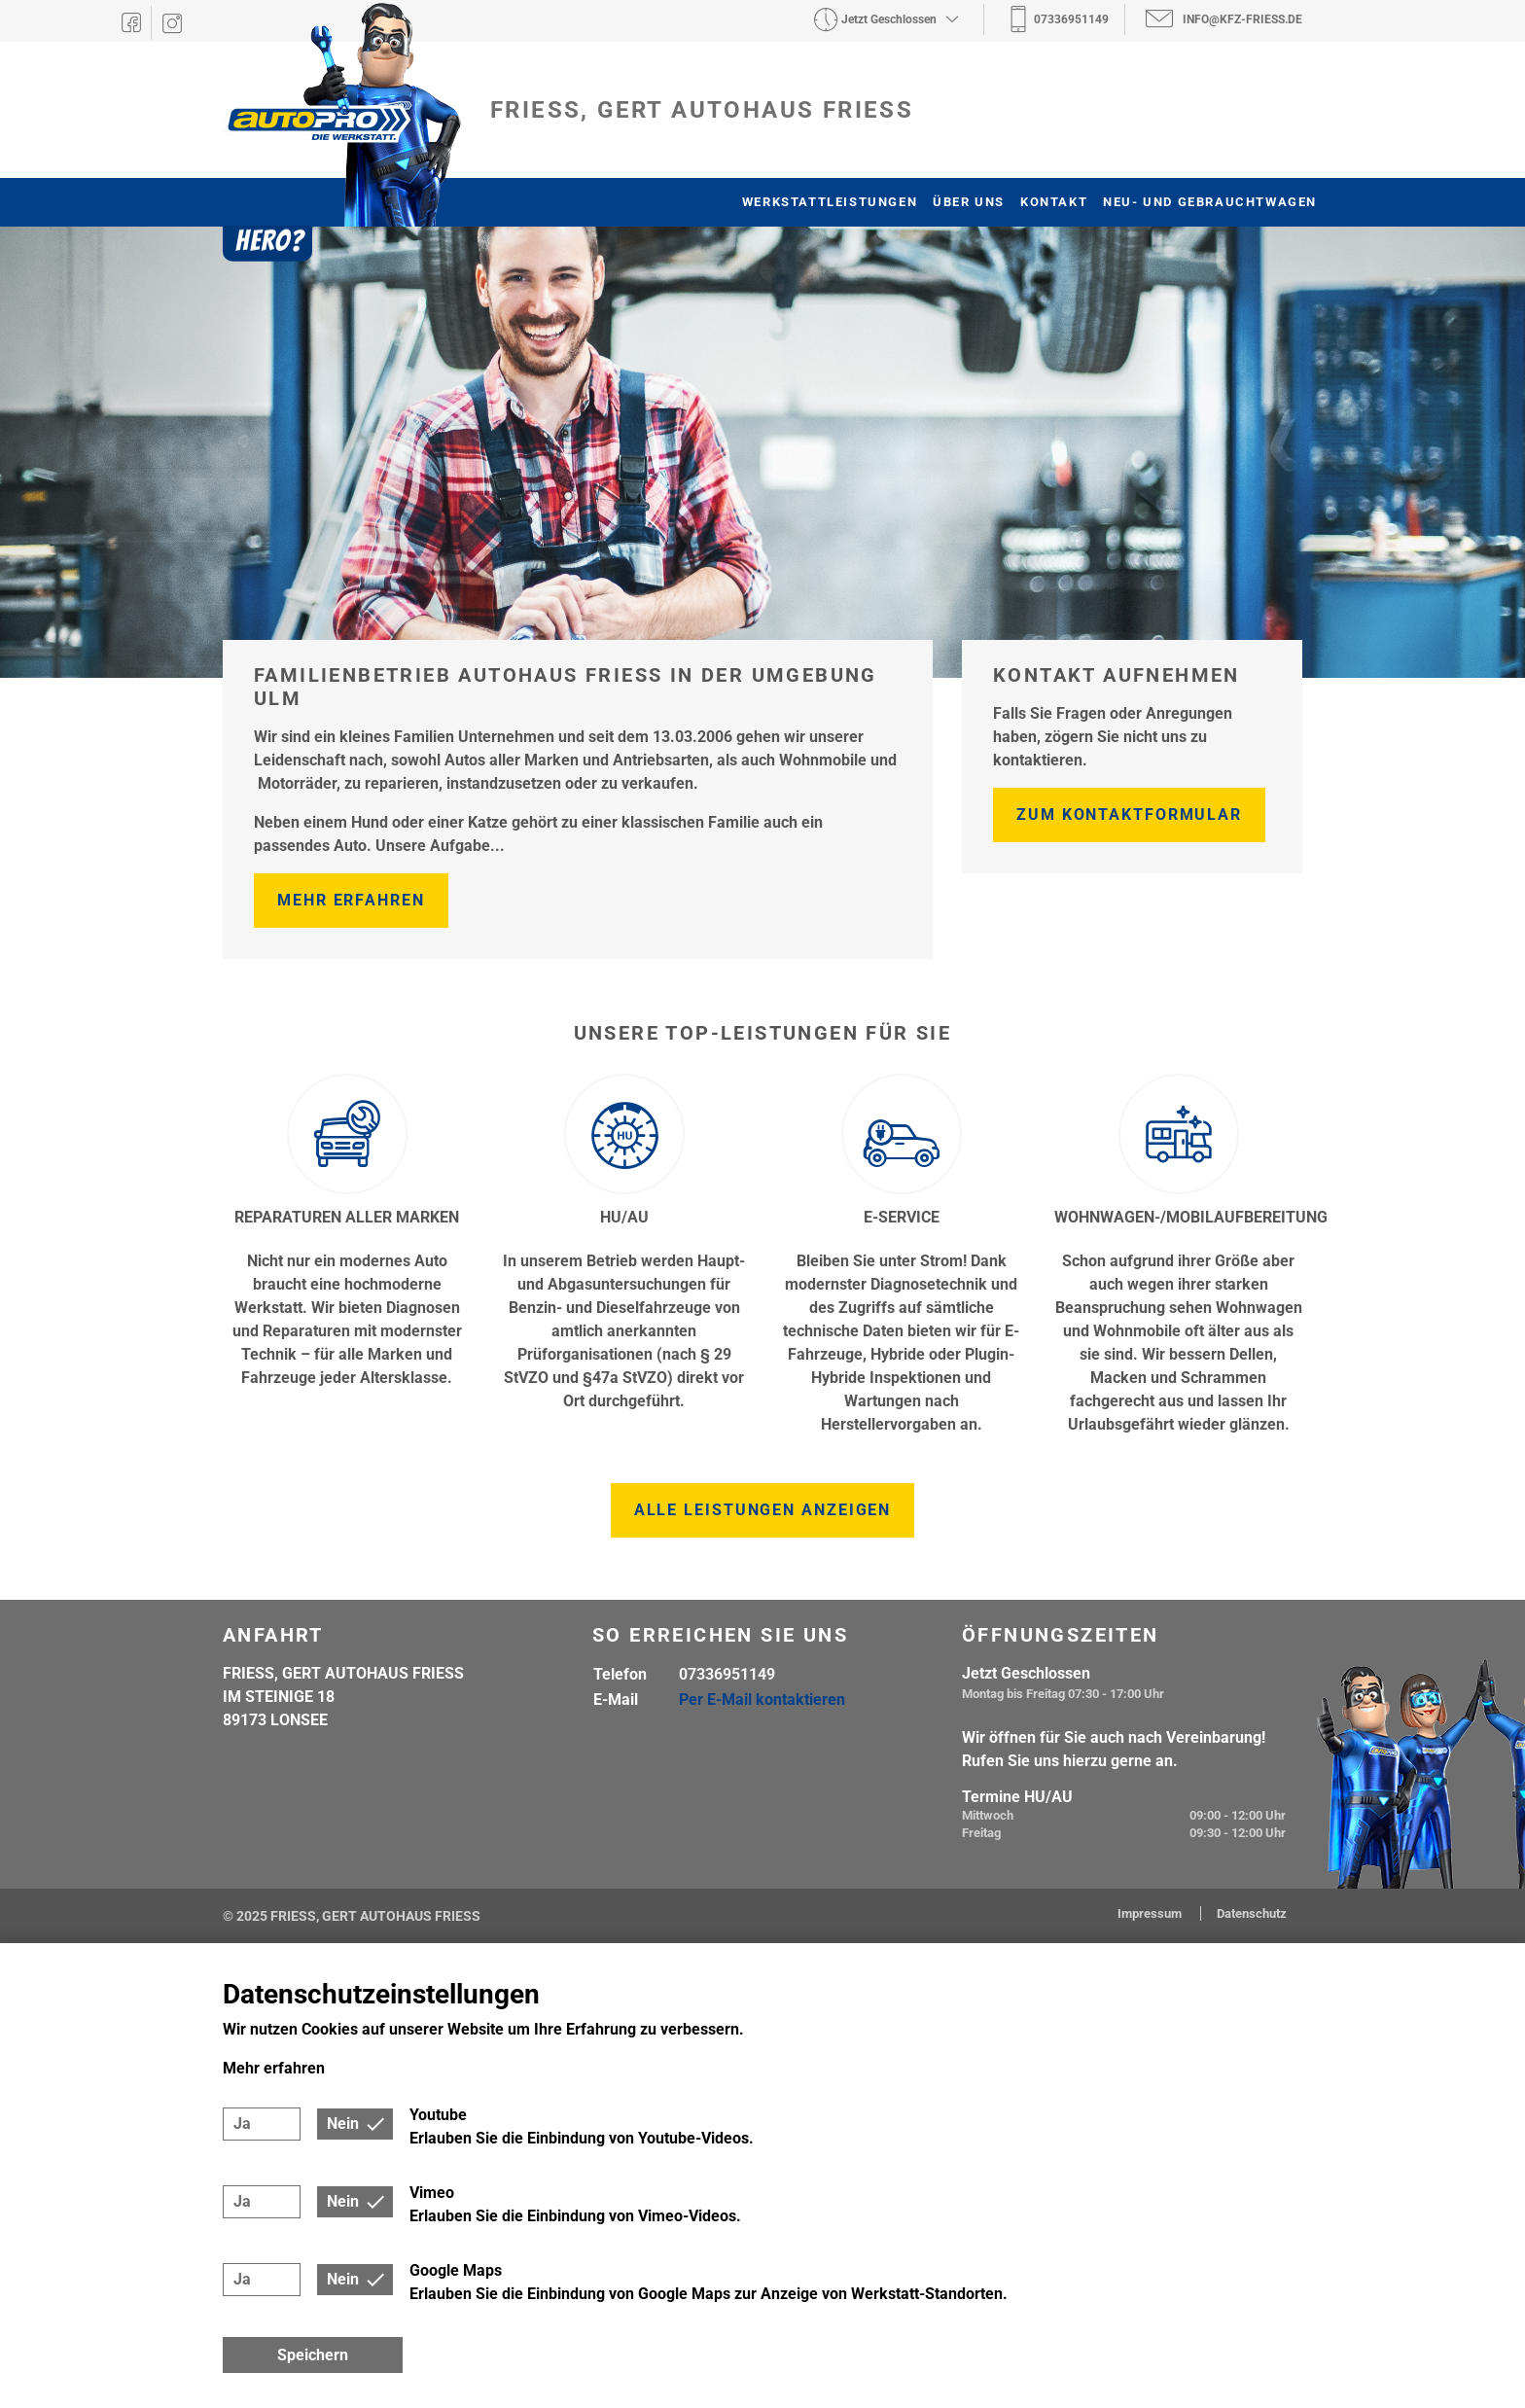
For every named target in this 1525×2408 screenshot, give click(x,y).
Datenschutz (1252, 1913)
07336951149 (727, 1674)
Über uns (969, 202)
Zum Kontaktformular (1129, 814)
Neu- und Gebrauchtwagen (1210, 202)
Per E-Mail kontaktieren (762, 1699)
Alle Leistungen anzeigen (763, 1510)
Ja (242, 2123)
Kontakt (1053, 202)
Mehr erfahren (351, 900)
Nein (343, 2123)
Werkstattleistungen (829, 202)
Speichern (312, 2355)
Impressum (1151, 1913)
